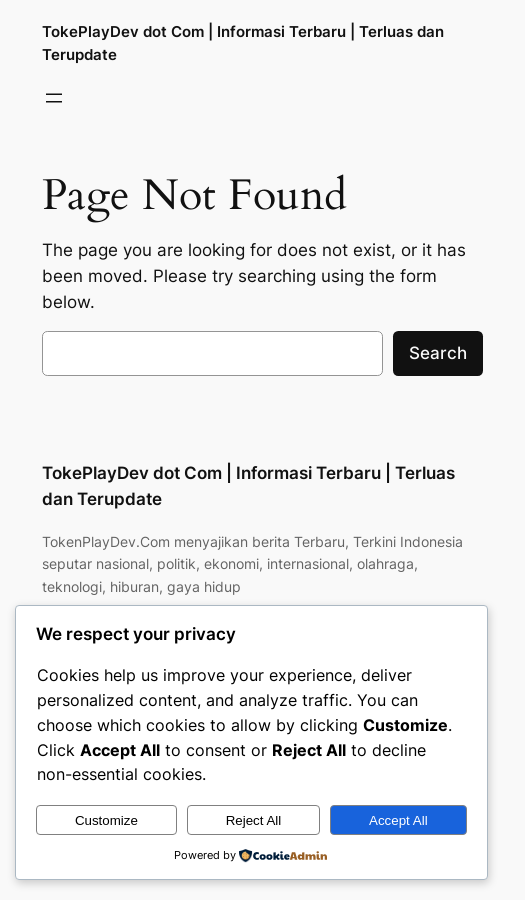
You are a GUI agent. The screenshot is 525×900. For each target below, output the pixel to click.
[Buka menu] (54, 98)
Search (438, 353)
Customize (106, 820)
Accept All (398, 820)
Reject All (254, 820)
